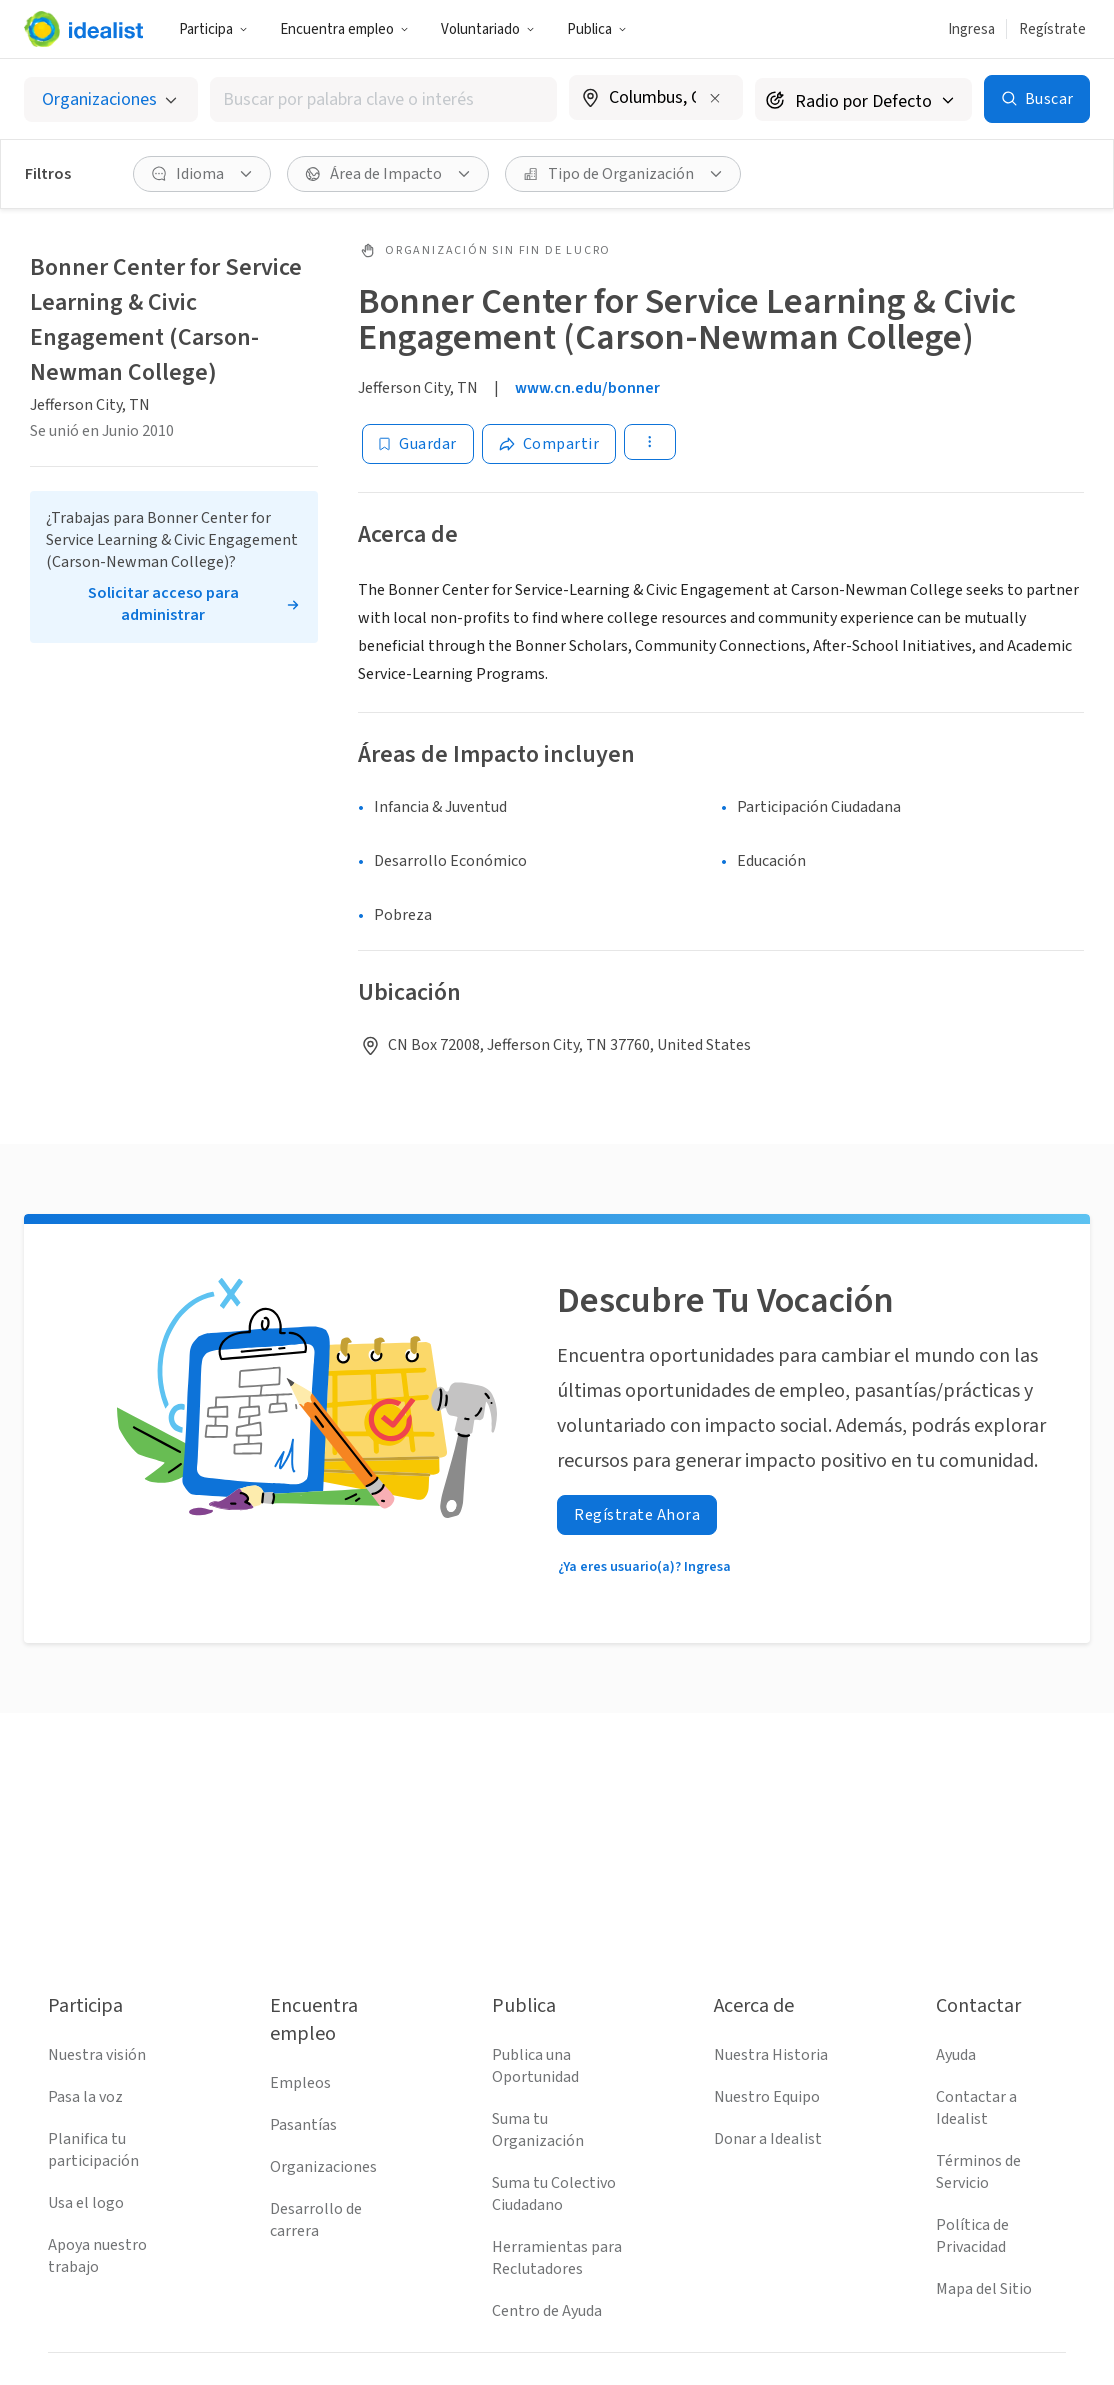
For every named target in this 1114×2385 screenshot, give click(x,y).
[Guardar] (418, 444)
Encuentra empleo (344, 29)
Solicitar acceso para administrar (163, 604)
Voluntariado (488, 29)
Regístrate (1052, 29)
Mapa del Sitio (984, 2289)
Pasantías (303, 2125)
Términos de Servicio (978, 2172)
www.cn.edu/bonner (587, 388)
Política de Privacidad (972, 2236)
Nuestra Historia (771, 2055)
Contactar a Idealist (976, 2108)
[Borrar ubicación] (715, 98)
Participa (213, 29)
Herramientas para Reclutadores (557, 2258)
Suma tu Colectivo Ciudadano (554, 2194)
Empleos (300, 2083)
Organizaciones (323, 2167)
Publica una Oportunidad (535, 2066)
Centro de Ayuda (547, 2311)
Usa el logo (86, 2203)
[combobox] (384, 99)
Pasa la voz (85, 2097)
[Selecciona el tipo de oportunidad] (111, 99)
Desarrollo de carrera (316, 2220)
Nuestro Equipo (767, 2097)
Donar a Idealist (768, 2139)
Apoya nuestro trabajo (97, 2256)
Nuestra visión (97, 2055)
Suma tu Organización (538, 2130)
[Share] (549, 444)
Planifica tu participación (93, 2150)
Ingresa (971, 29)
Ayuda (956, 2055)
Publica (597, 29)
